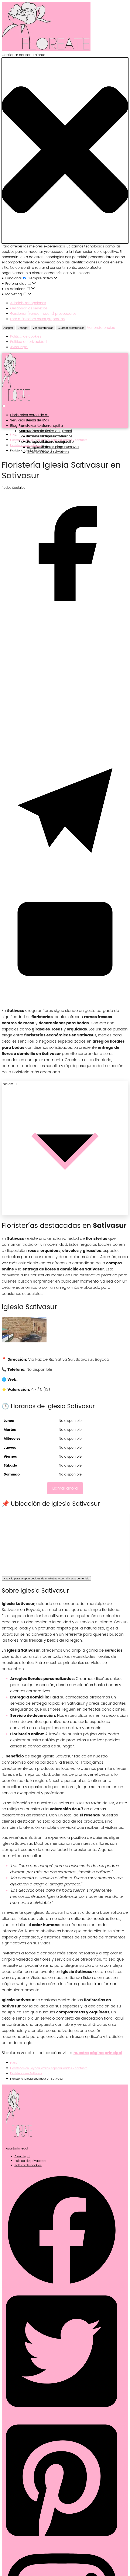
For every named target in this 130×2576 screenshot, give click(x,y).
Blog (13, 425)
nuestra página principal (97, 2052)
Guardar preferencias (71, 327)
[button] (65, 150)
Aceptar (8, 327)
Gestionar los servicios (29, 308)
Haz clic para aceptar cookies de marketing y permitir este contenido (46, 1578)
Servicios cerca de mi (28, 420)
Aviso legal (19, 347)
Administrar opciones (28, 302)
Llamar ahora (65, 1488)
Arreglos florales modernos (49, 436)
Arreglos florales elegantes (49, 446)
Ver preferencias (43, 327)
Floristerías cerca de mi (29, 414)
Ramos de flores (32, 425)
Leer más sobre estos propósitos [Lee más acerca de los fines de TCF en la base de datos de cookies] (37, 318)
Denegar (22, 327)
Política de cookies (25, 336)
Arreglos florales (32, 430)
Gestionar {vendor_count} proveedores (43, 313)
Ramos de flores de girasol (49, 430)
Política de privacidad (28, 341)
